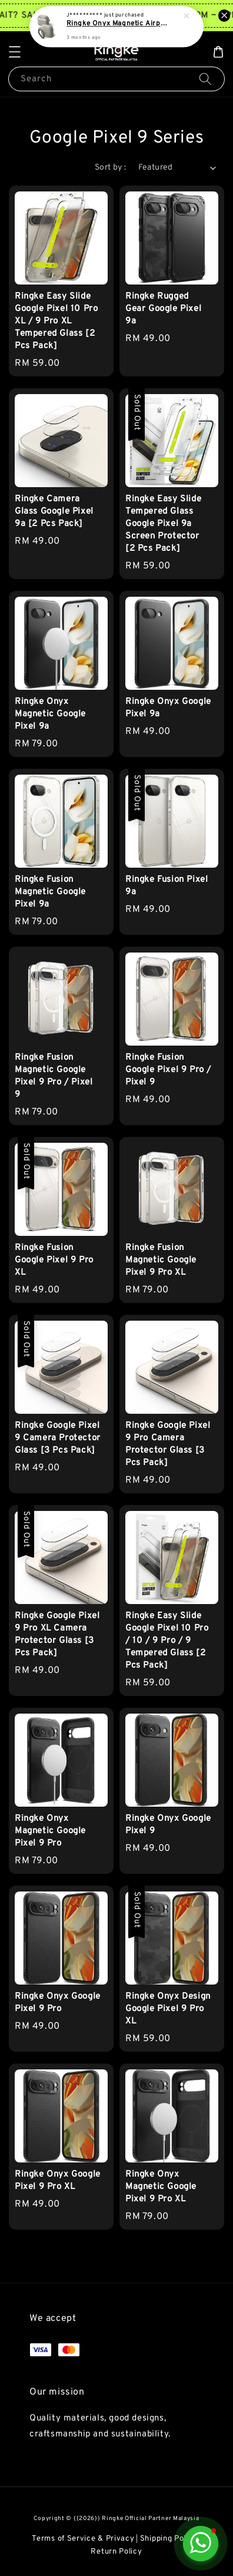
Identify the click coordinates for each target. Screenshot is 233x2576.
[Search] (205, 78)
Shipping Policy (169, 2539)
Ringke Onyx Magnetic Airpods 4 (117, 24)
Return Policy (116, 2552)
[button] (15, 52)
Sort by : (111, 168)
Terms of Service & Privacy (83, 2539)
